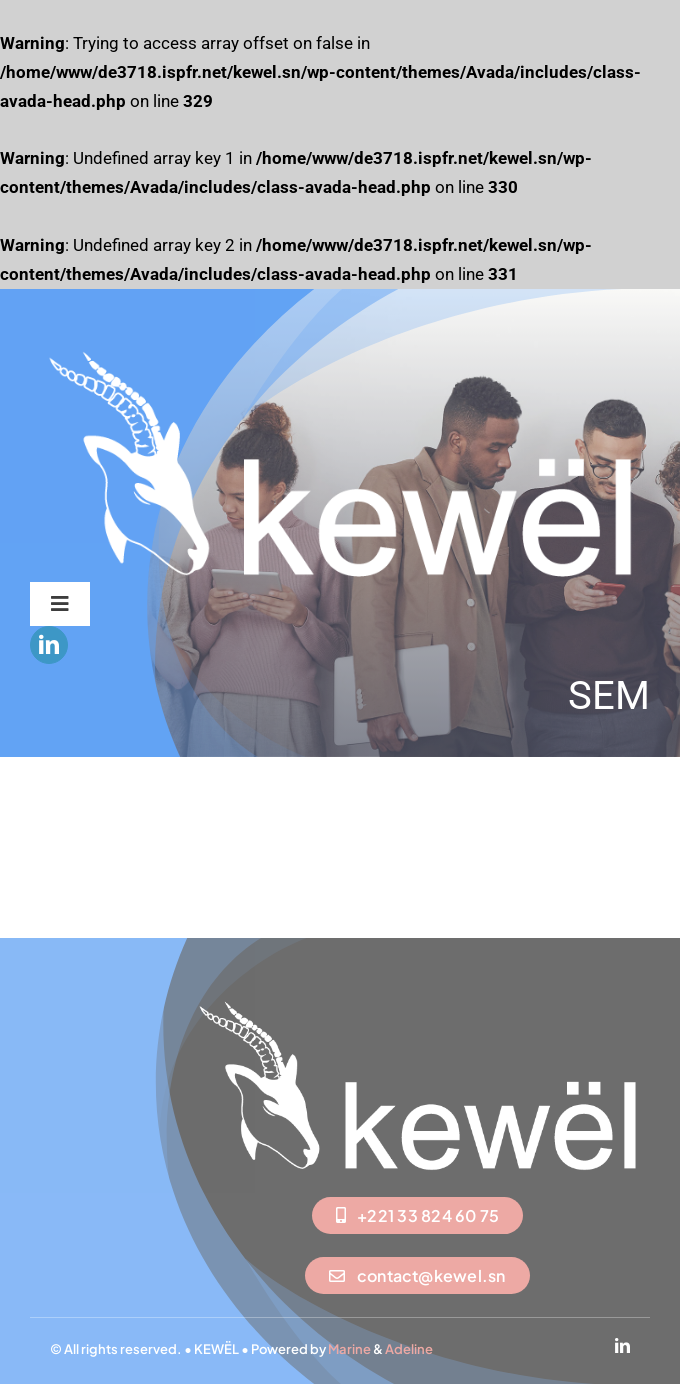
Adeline (409, 1349)
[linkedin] (49, 645)
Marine (349, 1349)
